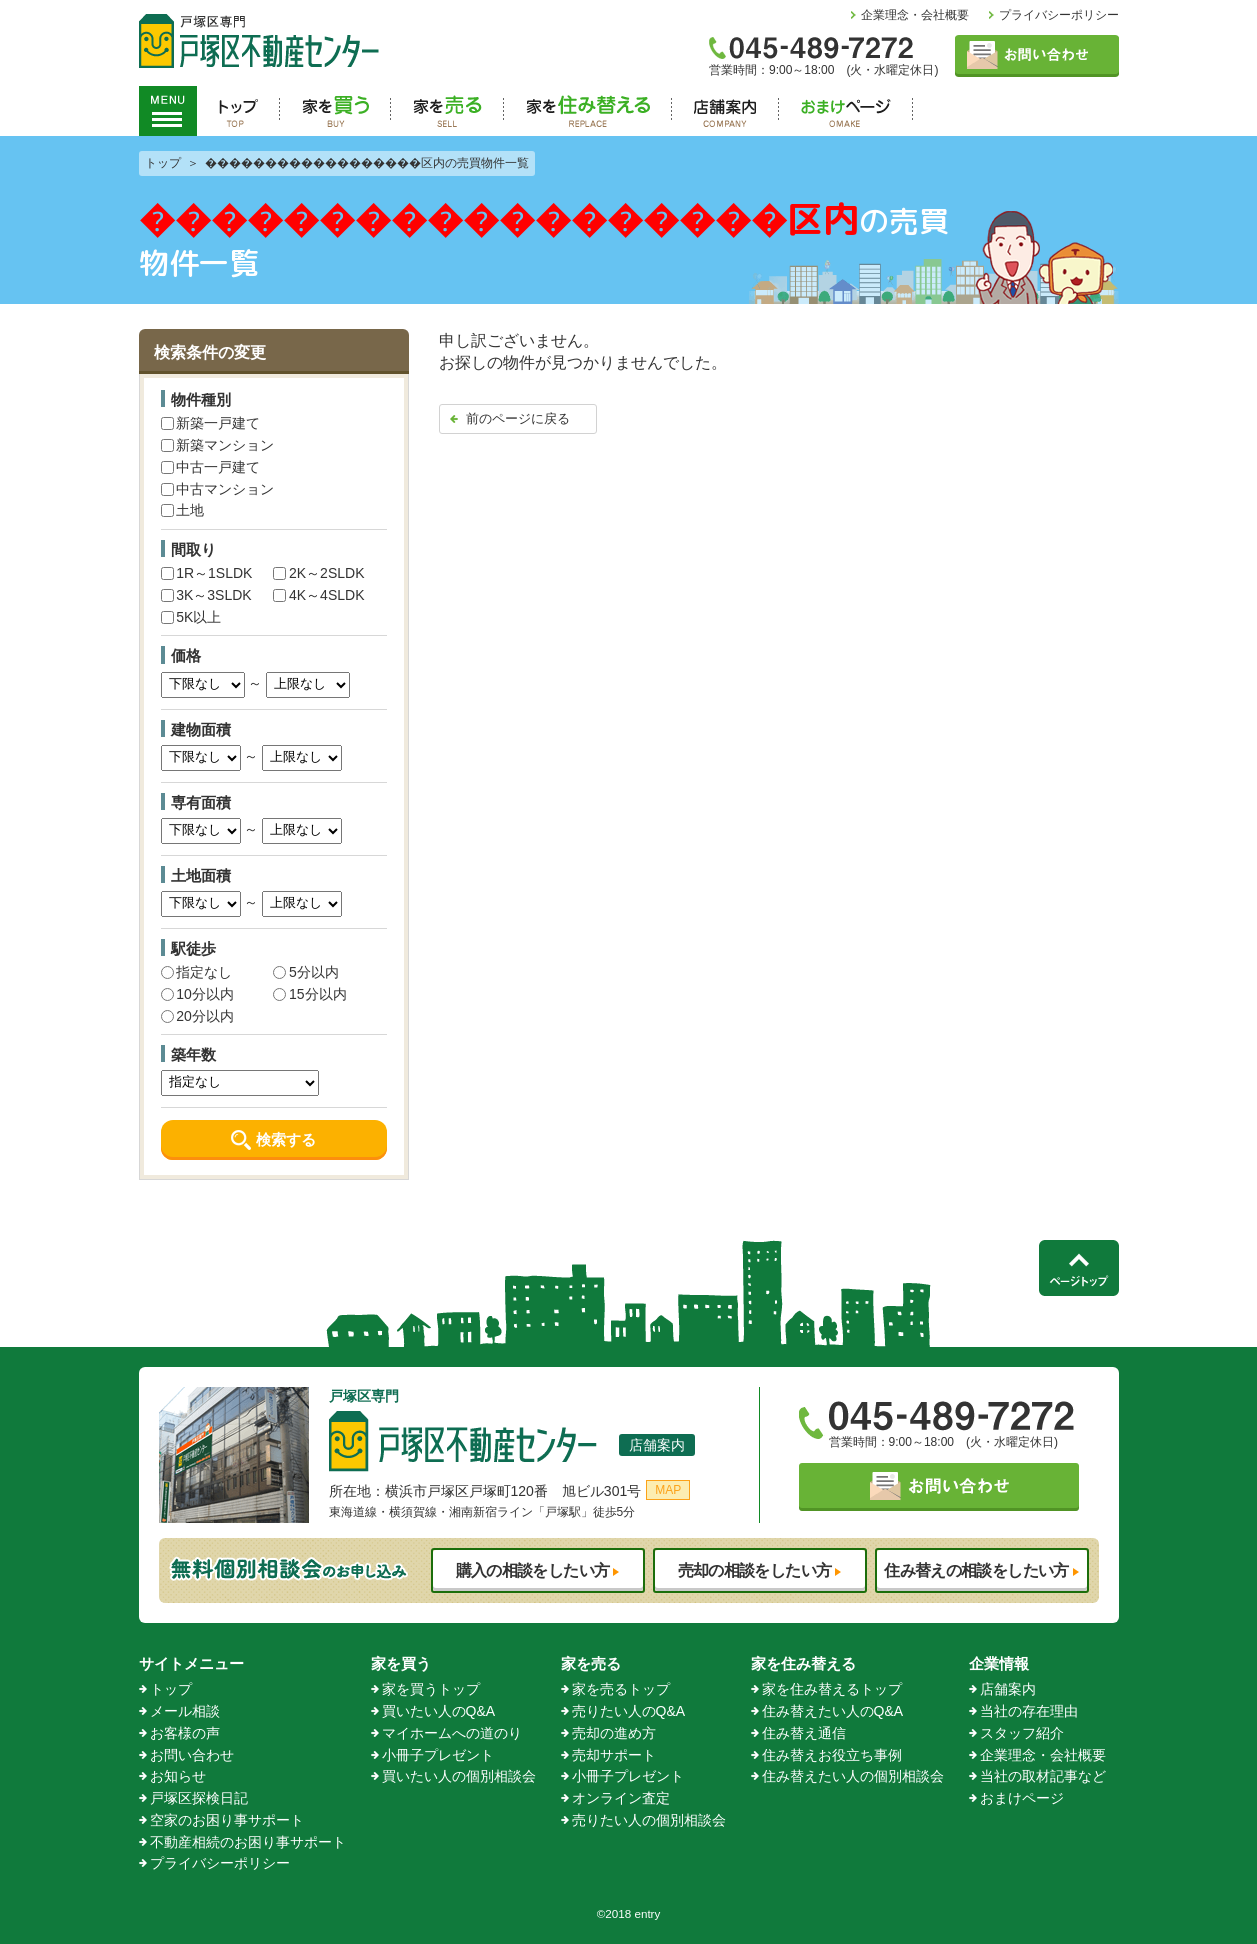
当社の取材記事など (1043, 1776)
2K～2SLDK (318, 573)
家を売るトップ (621, 1689)
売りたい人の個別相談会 (649, 1820)
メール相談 (185, 1711)
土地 (183, 510)
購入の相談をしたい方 (533, 1570)
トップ (171, 1689)
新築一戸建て (211, 423)
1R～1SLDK (207, 573)
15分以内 (309, 994)
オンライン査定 (621, 1798)
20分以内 (197, 1016)
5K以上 (191, 617)
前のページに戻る (518, 418)
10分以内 (197, 994)
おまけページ (1022, 1798)
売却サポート (614, 1755)
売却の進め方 (614, 1733)
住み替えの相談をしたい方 (976, 1570)
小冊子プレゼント (438, 1755)
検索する (286, 1139)
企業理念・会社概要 (915, 15)
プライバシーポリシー (1059, 15)
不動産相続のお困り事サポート (248, 1842)
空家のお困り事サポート (227, 1820)
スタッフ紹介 (1022, 1733)
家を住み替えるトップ (832, 1689)
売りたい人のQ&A (629, 1711)
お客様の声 (185, 1733)
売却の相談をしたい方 (755, 1570)
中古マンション (218, 489)
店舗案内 (657, 1445)
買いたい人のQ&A (439, 1711)
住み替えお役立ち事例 (832, 1755)
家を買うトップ (431, 1689)
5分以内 (305, 972)
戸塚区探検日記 (199, 1798)
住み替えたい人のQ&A (833, 1711)
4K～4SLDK (318, 595)
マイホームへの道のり (452, 1733)
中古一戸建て (211, 467)
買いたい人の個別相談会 (459, 1776)
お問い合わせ (192, 1755)
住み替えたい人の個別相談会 (853, 1776)
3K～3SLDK (206, 595)
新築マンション (218, 445)
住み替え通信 (804, 1733)
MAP (668, 1490)
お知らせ (178, 1776)
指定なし (197, 972)
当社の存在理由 (1029, 1711)
